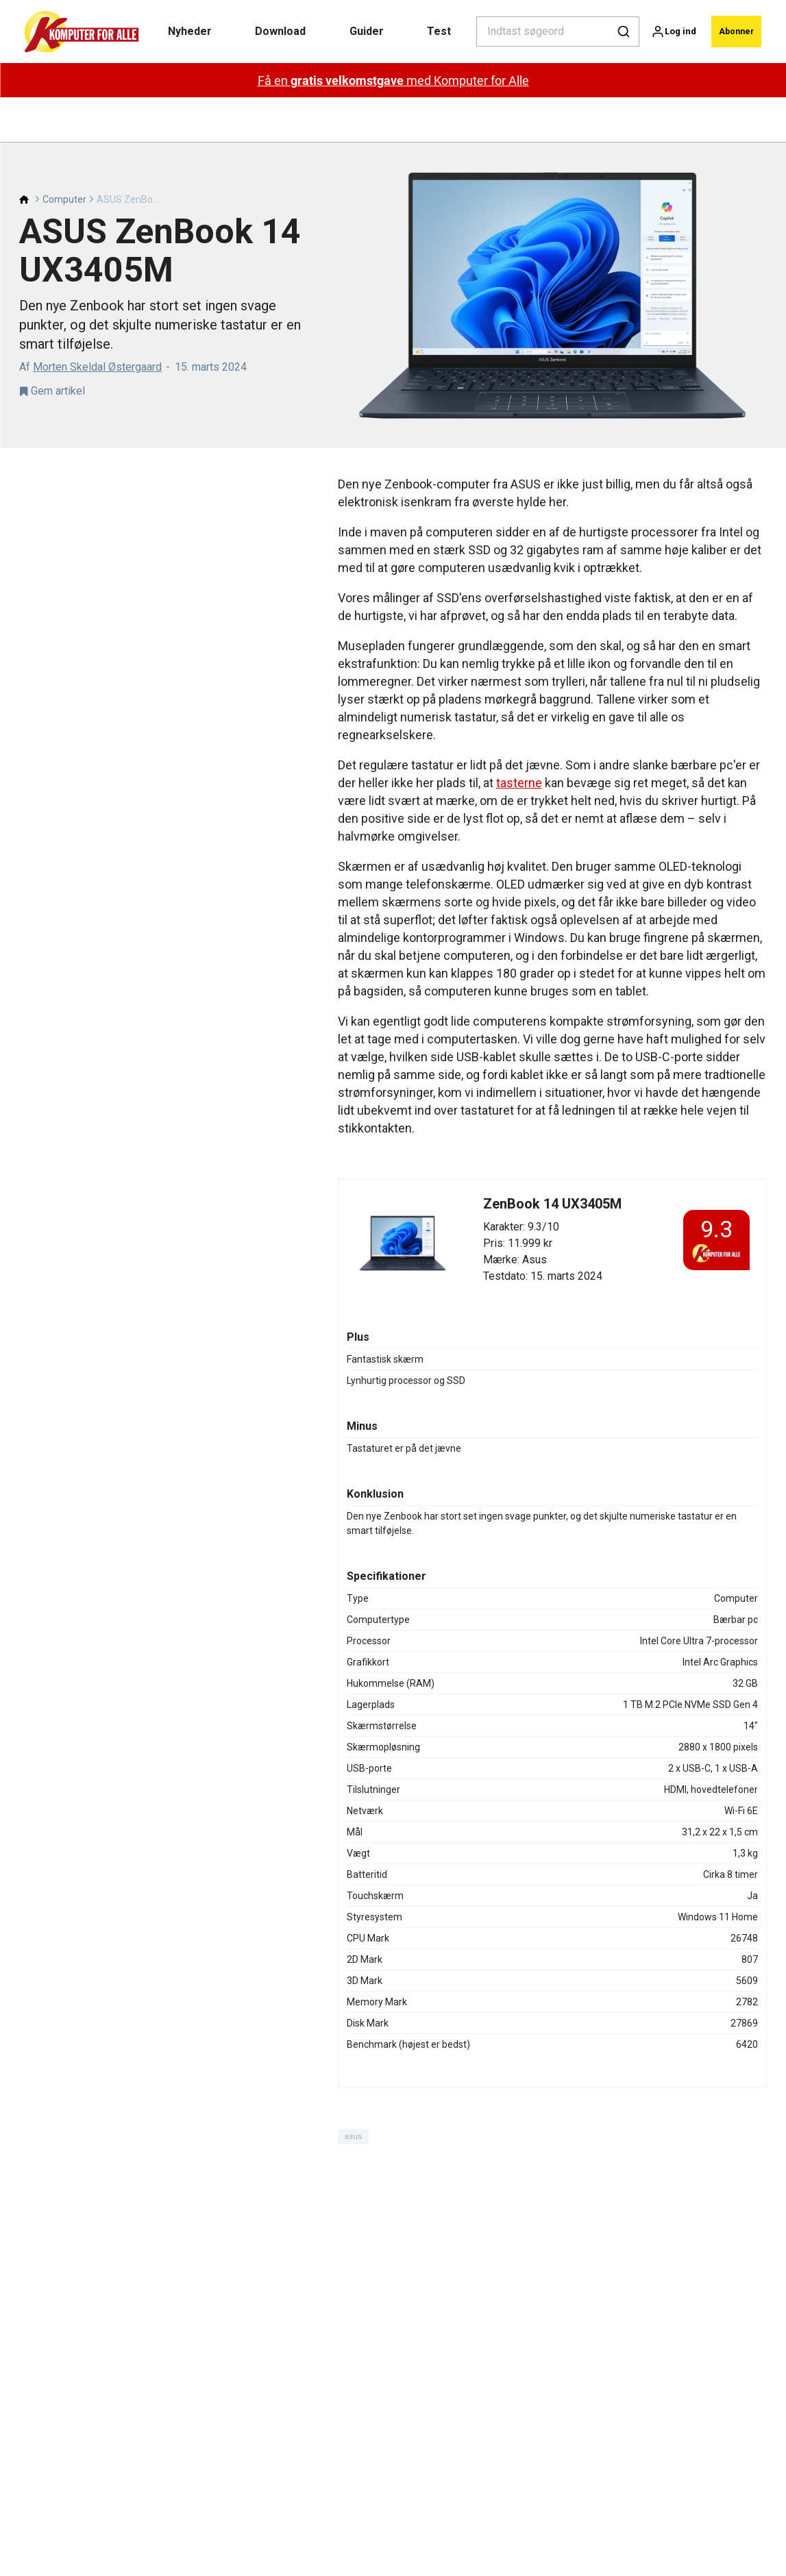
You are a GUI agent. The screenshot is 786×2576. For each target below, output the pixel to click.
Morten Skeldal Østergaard (97, 322)
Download (276, 31)
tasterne (519, 738)
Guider (360, 31)
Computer (64, 154)
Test (431, 31)
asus (353, 2092)
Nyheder (188, 31)
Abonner (732, 31)
